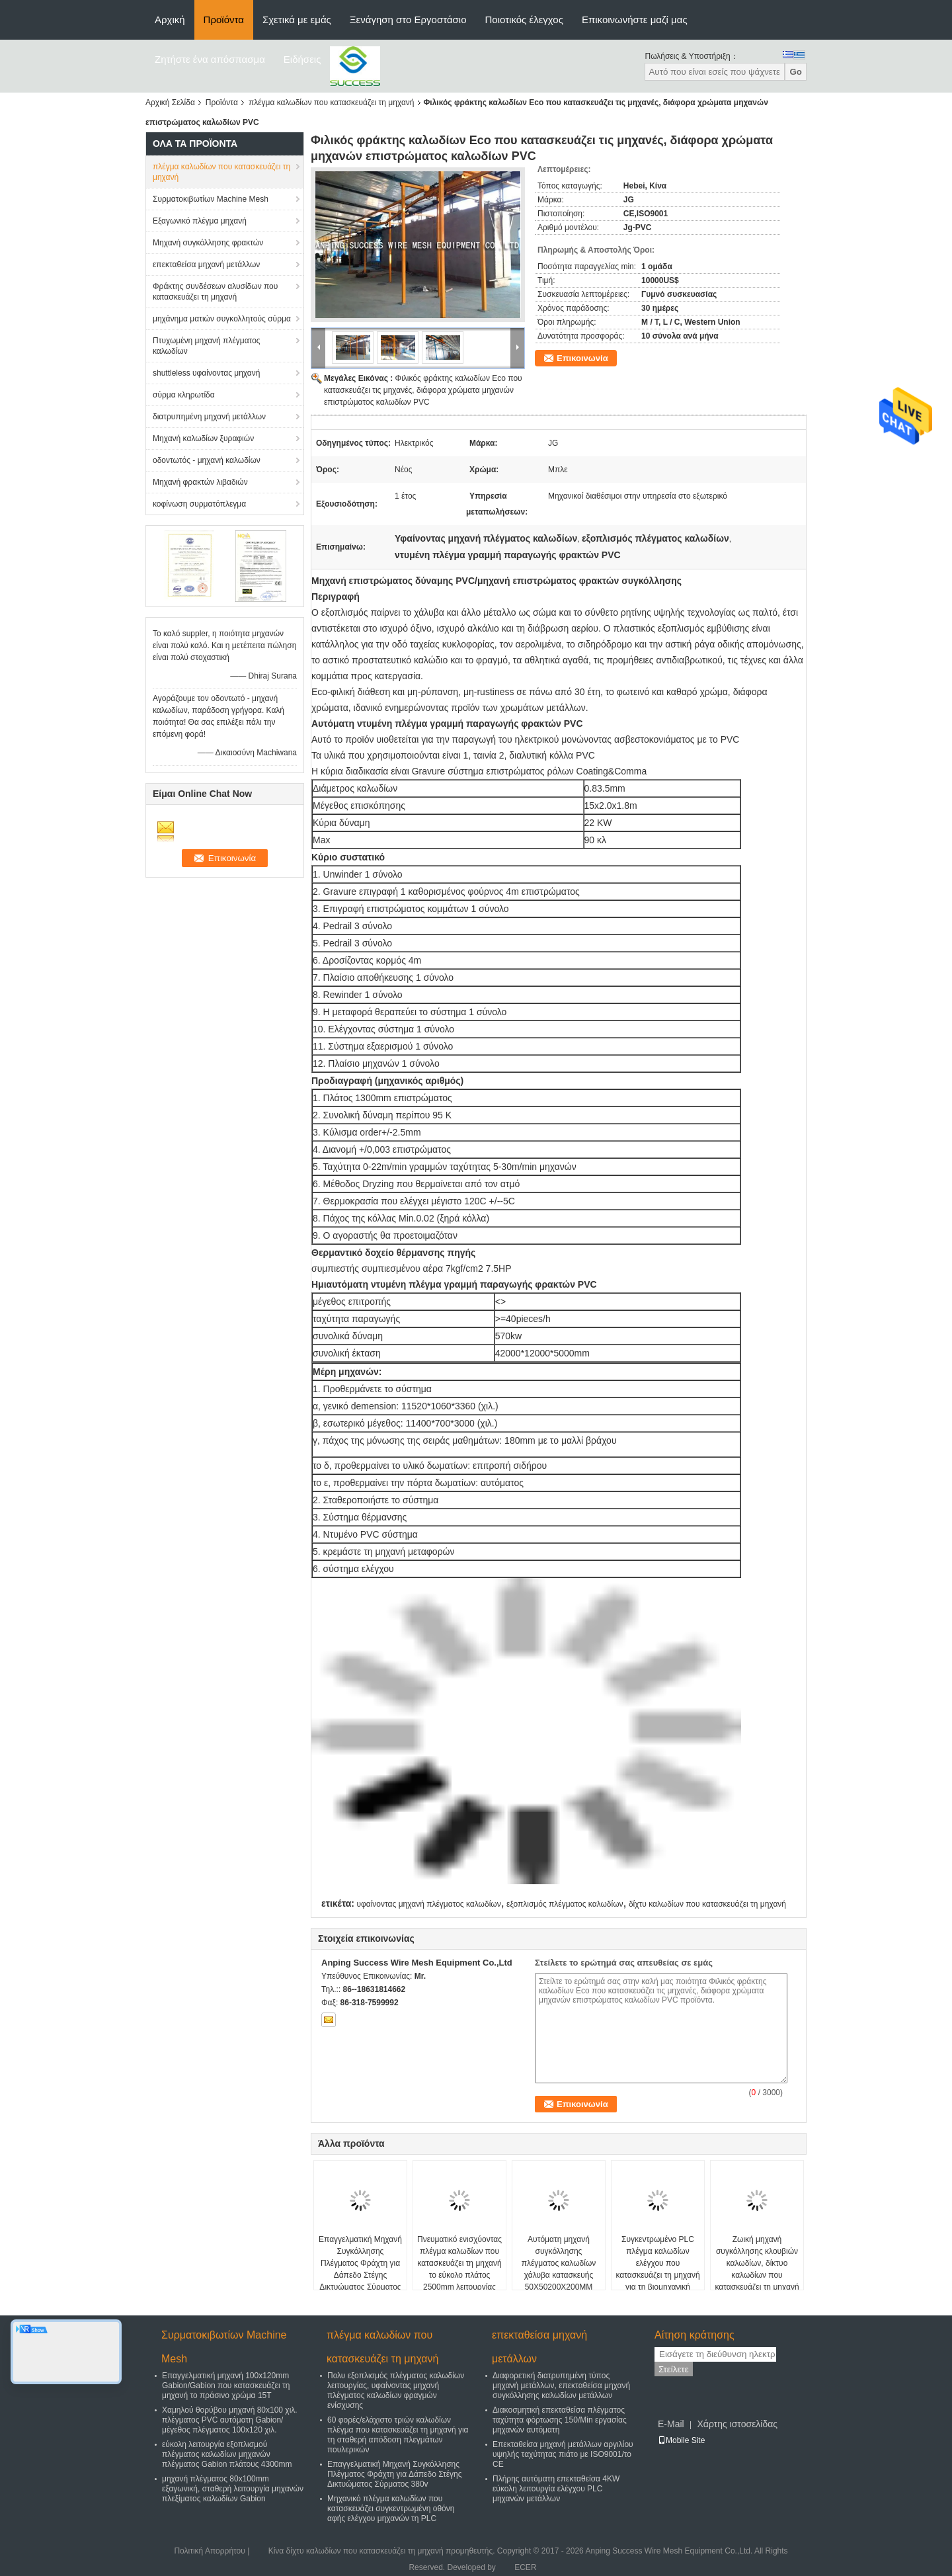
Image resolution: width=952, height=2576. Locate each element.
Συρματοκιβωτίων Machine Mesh (210, 199)
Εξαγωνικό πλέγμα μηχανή (200, 221)
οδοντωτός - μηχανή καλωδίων (206, 460)
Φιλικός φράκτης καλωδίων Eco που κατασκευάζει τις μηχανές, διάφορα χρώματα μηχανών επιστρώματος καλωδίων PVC (423, 390)
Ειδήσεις (302, 59)
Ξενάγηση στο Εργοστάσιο (408, 19)
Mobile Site (681, 2440)
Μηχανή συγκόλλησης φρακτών (208, 242)
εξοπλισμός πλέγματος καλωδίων (564, 1904)
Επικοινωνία (582, 358)
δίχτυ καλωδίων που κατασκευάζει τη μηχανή (707, 1904)
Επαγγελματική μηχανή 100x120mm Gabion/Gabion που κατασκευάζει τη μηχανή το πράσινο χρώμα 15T (226, 2385)
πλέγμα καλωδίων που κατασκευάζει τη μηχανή (332, 102)
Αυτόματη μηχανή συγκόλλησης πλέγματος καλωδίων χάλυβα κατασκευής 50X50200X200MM (559, 2263)
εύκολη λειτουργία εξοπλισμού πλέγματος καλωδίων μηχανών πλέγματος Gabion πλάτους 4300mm (227, 2454)
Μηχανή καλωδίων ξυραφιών (203, 438)
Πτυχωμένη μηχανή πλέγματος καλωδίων (206, 346)
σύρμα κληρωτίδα (184, 394)
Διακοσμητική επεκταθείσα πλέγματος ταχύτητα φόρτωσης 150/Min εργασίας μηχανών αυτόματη (560, 2419)
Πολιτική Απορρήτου (209, 2550)
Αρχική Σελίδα (170, 102)
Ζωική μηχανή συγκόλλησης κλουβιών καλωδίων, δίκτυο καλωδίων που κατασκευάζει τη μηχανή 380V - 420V (757, 2269)
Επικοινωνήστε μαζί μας (635, 19)
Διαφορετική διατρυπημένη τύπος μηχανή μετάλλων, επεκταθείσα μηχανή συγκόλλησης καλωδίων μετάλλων (561, 2385)
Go (795, 72)
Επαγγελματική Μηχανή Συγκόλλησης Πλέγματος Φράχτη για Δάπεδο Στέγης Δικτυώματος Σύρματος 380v (360, 2269)
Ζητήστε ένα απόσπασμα (210, 59)
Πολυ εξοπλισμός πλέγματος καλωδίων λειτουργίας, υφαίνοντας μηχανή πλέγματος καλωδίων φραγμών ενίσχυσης (395, 2390)
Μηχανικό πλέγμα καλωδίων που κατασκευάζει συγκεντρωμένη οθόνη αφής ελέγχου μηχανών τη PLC (390, 2508)
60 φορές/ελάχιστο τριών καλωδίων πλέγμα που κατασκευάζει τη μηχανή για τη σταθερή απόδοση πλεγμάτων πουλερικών (398, 2434)
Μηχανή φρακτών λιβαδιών (200, 482)
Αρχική (170, 19)
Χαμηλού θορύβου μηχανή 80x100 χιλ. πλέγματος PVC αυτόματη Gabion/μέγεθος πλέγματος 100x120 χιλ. (230, 2419)
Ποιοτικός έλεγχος (524, 19)
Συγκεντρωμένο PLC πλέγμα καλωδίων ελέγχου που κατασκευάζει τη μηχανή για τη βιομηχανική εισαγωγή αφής (657, 2269)
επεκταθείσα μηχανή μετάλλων (206, 264)
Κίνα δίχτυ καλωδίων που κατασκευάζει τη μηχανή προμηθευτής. (382, 2550)
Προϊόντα (224, 19)
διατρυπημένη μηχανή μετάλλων (209, 416)
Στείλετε (673, 2369)
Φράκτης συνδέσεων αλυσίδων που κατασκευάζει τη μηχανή (215, 292)
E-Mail (671, 2424)
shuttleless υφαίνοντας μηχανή (206, 373)
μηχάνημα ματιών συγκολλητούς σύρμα (222, 318)
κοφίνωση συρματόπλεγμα (199, 504)
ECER (525, 2567)
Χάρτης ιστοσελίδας (737, 2424)
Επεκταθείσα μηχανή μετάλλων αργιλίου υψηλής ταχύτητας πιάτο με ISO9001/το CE (563, 2454)
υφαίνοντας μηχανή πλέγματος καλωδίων (428, 1904)
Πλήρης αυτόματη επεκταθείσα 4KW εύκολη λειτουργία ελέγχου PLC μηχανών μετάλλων (556, 2488)
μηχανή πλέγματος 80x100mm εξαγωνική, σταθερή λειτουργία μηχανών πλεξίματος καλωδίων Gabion (232, 2488)
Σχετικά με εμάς (296, 19)
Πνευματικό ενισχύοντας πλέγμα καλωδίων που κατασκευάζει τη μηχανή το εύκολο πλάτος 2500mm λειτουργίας (459, 2263)
